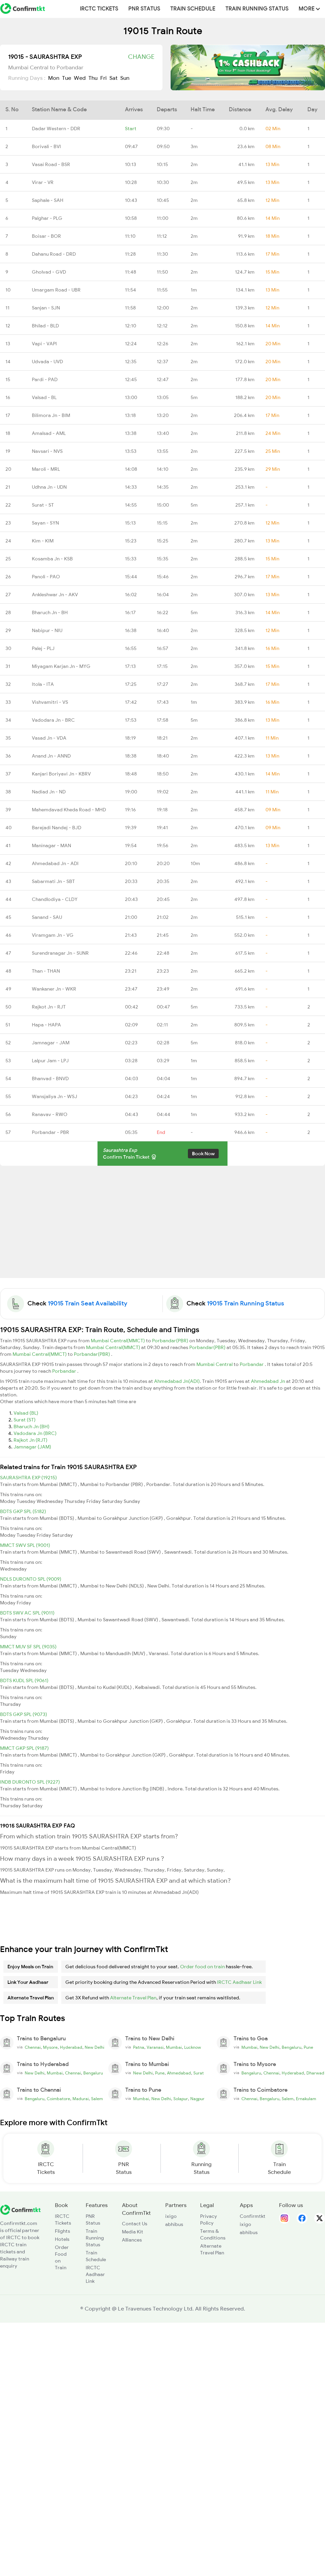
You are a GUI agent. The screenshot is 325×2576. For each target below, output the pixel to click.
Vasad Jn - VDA (49, 738)
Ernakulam (306, 2098)
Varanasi (155, 2047)
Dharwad (315, 2073)
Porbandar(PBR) (170, 1340)
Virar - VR (42, 182)
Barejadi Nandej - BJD (56, 827)
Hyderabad (71, 2047)
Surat (198, 2073)
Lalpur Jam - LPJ (50, 1060)
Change (141, 56)
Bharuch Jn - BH (50, 612)
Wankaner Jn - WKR (54, 989)
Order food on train (202, 1966)
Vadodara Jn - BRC (53, 720)
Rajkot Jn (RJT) (30, 1440)
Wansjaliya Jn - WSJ (54, 1096)
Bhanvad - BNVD (50, 1078)
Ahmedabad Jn (268, 1381)
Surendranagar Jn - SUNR (60, 953)
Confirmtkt (252, 2216)
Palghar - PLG (47, 218)
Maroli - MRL (46, 469)
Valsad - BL (44, 397)
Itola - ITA (43, 684)
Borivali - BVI (46, 146)
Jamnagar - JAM (50, 1042)
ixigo (171, 2216)
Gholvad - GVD (49, 272)
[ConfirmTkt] (20, 2209)
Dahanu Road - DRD (54, 254)
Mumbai (174, 2047)
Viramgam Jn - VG (52, 935)
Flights (62, 2231)
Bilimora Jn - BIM (51, 415)
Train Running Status (256, 9)
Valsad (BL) (26, 1413)
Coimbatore (58, 2098)
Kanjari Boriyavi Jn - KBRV (61, 773)
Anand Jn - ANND (51, 756)
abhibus (174, 2224)
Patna (138, 2047)
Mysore (50, 2047)
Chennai (33, 2047)
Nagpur (197, 2098)
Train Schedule (192, 9)
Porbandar (252, 1364)
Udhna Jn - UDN (49, 487)
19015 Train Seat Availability (87, 1303)
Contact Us (134, 2223)
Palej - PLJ (43, 648)
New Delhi (94, 2047)
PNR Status (144, 9)
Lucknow (192, 2047)
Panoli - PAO (46, 576)
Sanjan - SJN (46, 307)
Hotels (62, 2239)
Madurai (80, 2098)
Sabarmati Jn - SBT (53, 881)
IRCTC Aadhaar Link (239, 1982)
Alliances (132, 2240)
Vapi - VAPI (44, 343)
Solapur (180, 2098)
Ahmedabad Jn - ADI (55, 863)
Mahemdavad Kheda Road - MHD (69, 809)
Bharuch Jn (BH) (31, 1426)
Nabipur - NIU (47, 630)
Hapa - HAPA (46, 1024)
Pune (308, 2047)
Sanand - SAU (47, 917)
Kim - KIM (42, 540)
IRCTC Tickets (99, 9)
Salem (97, 2098)
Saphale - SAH (47, 200)
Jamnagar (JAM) (32, 1446)
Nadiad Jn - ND (49, 791)
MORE (309, 9)
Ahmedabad (179, 2073)
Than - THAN (46, 971)
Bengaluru (291, 2047)
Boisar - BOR (46, 236)
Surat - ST (43, 505)
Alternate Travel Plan (133, 1997)
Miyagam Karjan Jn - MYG (61, 666)
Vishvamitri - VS (50, 702)
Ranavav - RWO (49, 1114)
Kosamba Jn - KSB (52, 558)
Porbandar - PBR (50, 1132)
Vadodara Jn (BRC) (35, 1433)
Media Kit (132, 2231)
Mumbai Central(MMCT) (118, 1340)
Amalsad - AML (49, 433)
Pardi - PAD (45, 379)
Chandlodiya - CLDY (55, 899)
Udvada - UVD (47, 361)
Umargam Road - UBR (56, 290)
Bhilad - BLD (45, 325)
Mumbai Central (215, 1364)
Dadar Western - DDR (56, 128)
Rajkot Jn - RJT (49, 1006)
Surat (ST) (25, 1419)
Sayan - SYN (45, 523)
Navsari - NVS (47, 451)
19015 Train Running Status (245, 1303)
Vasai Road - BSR (51, 164)
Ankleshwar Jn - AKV (55, 594)
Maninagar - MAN (51, 845)
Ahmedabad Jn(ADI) (177, 1381)
